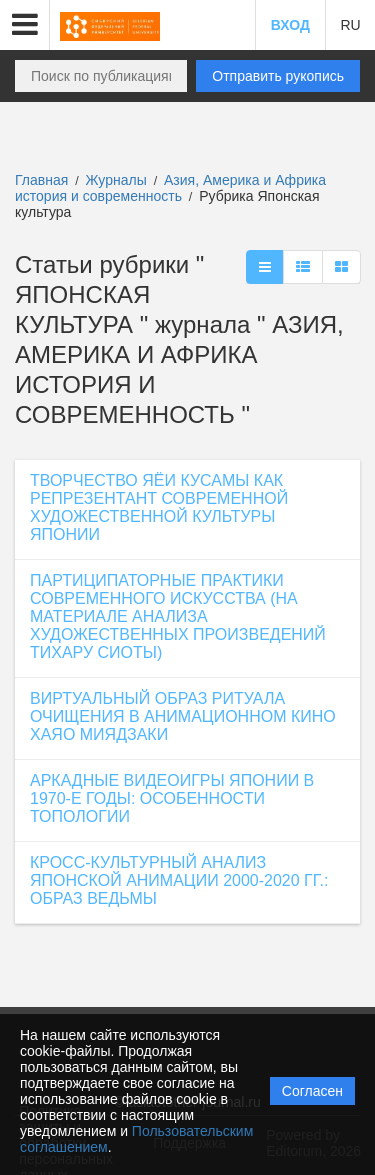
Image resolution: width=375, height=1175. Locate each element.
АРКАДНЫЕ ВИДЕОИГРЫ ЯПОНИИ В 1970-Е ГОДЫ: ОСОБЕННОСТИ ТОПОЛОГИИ (172, 798)
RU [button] (350, 25)
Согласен (312, 1091)
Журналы (116, 180)
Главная (41, 180)
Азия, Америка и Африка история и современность (170, 188)
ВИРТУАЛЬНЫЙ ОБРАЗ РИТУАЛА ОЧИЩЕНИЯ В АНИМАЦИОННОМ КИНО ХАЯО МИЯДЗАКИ (183, 716)
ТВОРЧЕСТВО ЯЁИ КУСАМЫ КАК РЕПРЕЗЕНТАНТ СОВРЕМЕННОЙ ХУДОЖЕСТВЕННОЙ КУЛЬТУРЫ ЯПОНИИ (159, 507)
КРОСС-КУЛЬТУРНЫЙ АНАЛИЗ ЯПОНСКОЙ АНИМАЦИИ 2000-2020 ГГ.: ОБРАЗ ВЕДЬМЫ (179, 880)
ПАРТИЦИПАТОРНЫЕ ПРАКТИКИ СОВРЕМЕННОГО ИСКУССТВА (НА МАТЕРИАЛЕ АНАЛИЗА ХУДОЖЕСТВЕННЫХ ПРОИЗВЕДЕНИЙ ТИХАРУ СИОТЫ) (178, 616)
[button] (25, 25)
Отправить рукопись (278, 76)
